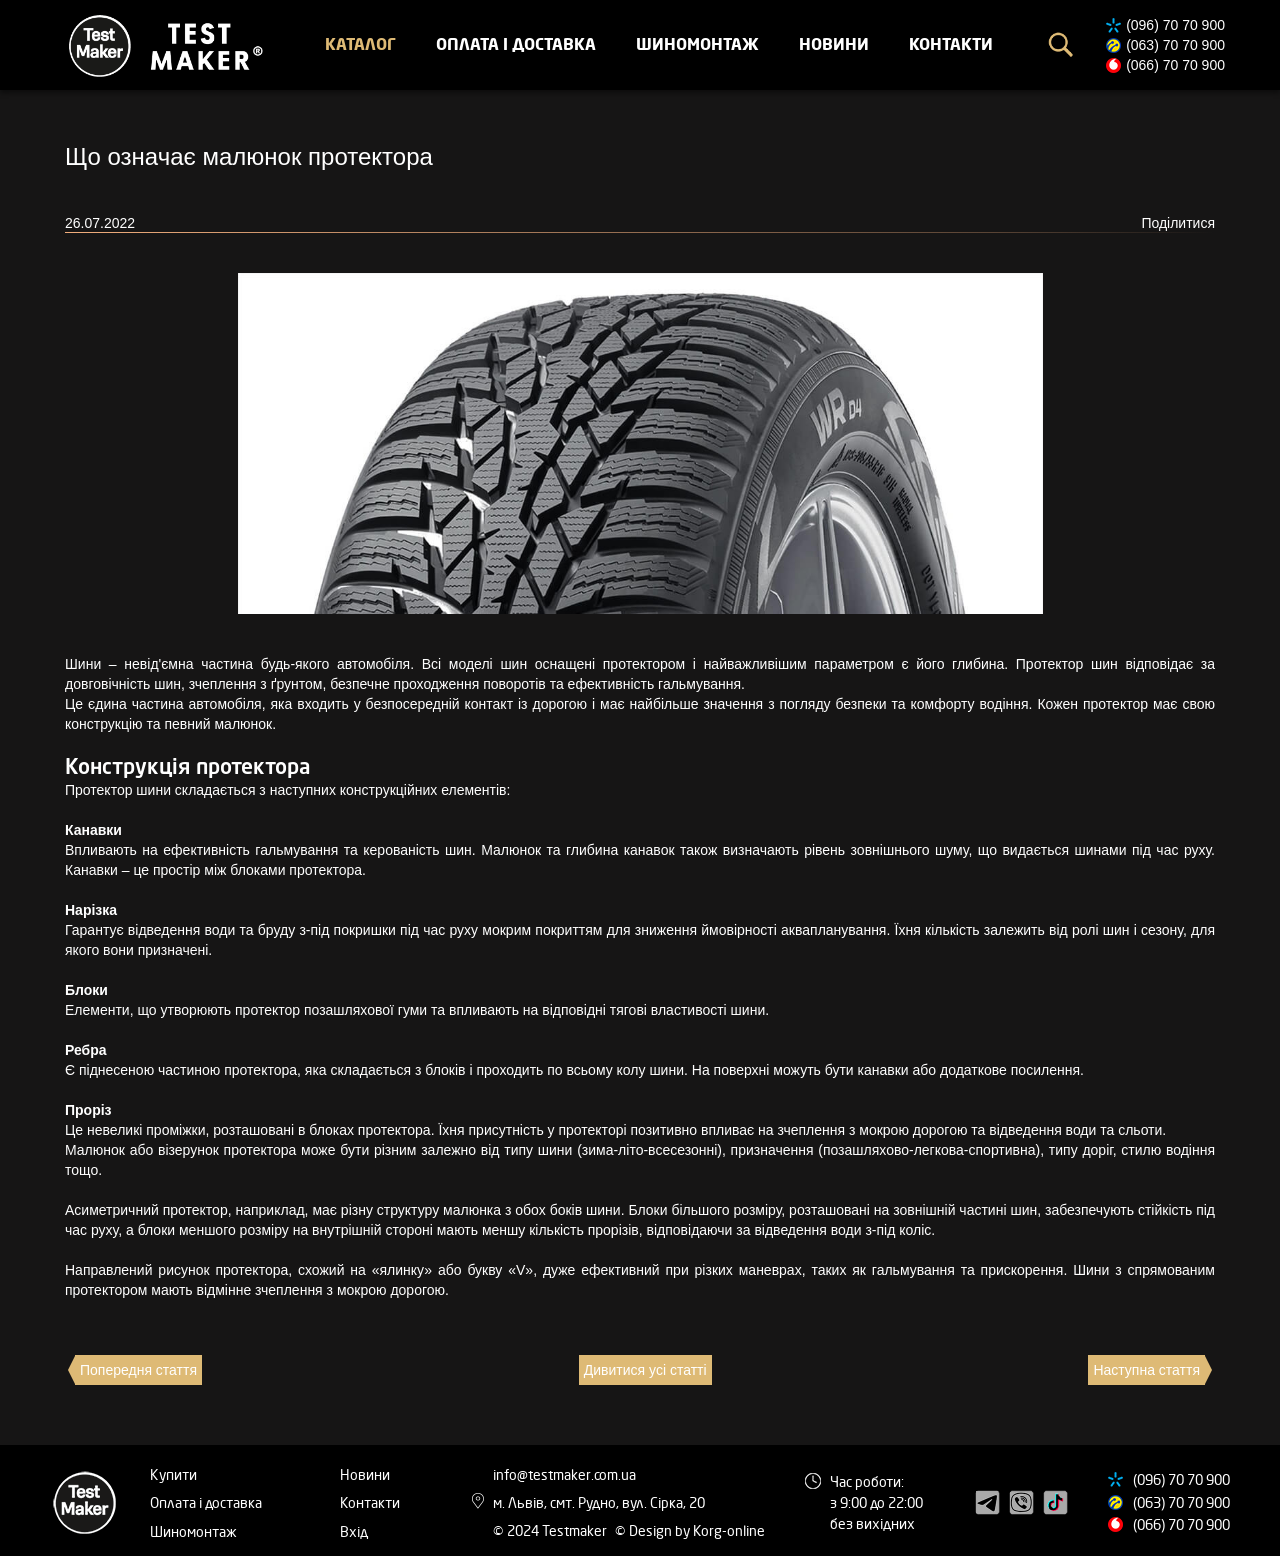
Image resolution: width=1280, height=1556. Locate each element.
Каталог (360, 44)
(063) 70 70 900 (1175, 45)
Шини (83, 664)
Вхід (354, 1531)
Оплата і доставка (516, 44)
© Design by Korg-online (690, 1530)
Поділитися (1178, 223)
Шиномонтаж (697, 44)
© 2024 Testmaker (551, 1530)
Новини (834, 44)
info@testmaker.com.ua (564, 1474)
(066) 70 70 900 (1175, 65)
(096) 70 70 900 (1175, 25)
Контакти (951, 44)
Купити (173, 1474)
